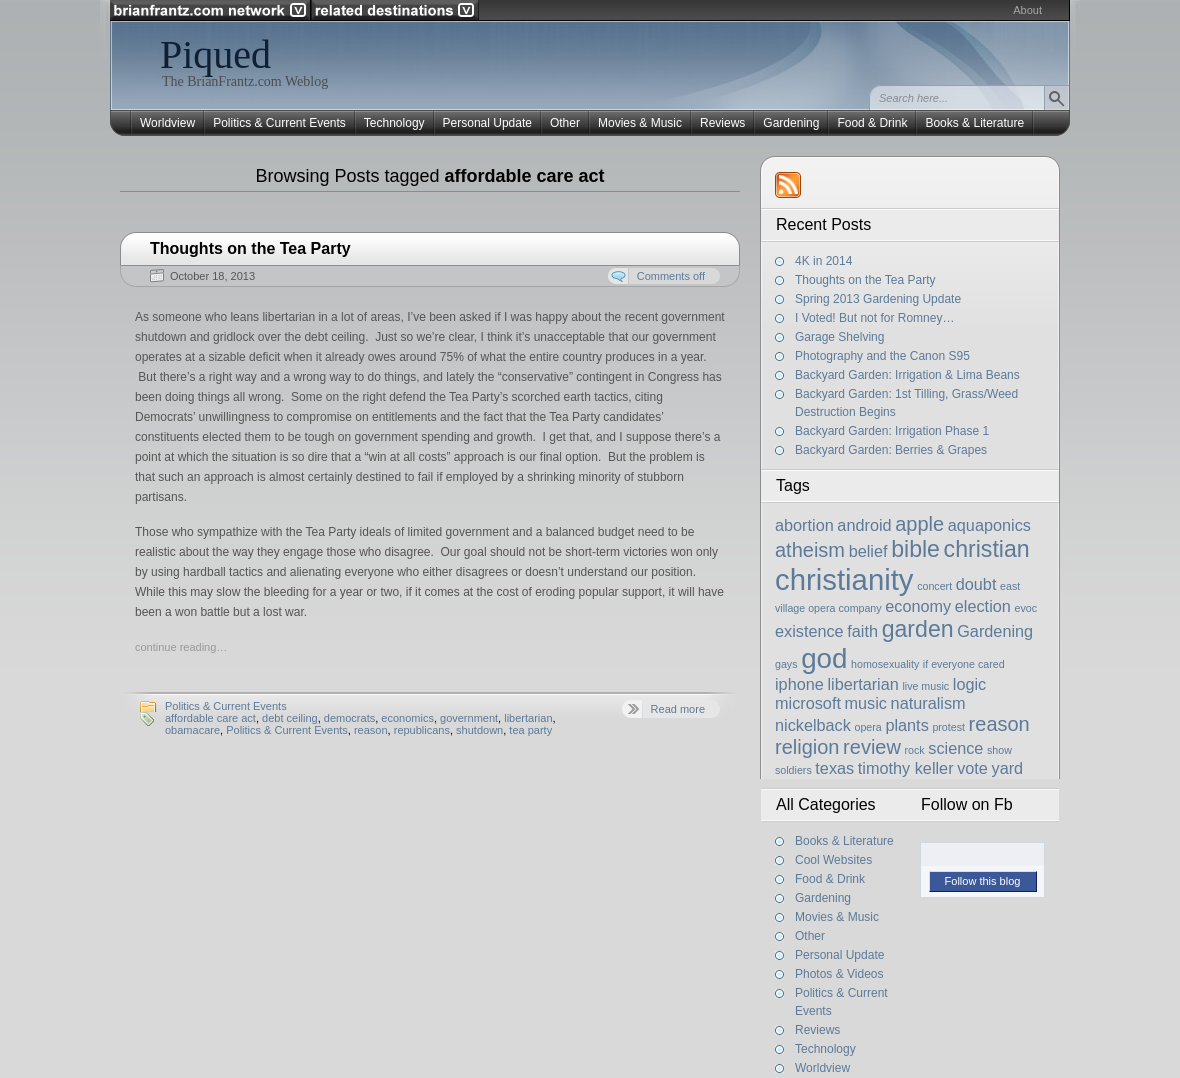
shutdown (479, 730)
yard (1008, 768)
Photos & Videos (839, 974)
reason (371, 730)
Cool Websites (833, 860)
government (469, 718)
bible (915, 549)
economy (918, 606)
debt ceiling (290, 718)
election (983, 606)
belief (868, 551)
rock (915, 750)
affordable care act (210, 718)
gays (786, 664)
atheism (810, 550)
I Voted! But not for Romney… (874, 318)
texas (834, 768)
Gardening (791, 123)
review (872, 747)
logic (969, 684)
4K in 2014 (823, 261)
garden (918, 629)
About (1027, 10)
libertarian (528, 718)
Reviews (722, 123)
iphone (799, 684)
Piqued (215, 54)
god (824, 658)
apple (919, 524)
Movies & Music (640, 123)
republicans (422, 730)
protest (948, 727)
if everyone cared (964, 664)
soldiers (793, 770)
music (866, 703)
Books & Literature (974, 123)
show (999, 750)
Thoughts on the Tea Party (250, 248)
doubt (976, 584)
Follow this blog (983, 881)
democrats (349, 718)
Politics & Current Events (279, 123)
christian (987, 549)
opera (868, 727)
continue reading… (181, 647)
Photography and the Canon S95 (882, 356)
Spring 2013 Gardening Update (878, 299)
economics (407, 718)
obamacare (192, 730)
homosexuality (885, 664)
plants (906, 725)
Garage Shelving (839, 337)
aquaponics (989, 525)
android (864, 525)
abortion (804, 525)
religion (807, 747)
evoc (1025, 608)
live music (925, 686)
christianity (844, 579)
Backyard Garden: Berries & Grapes (891, 450)
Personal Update (487, 123)
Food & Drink (872, 123)
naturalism (928, 703)
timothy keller (906, 768)
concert (934, 586)
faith (862, 631)
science (955, 748)
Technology (394, 123)
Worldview (167, 123)
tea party (530, 730)
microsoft (808, 703)
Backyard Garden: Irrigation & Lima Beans (907, 375)
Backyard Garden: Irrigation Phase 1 (892, 431)
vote (972, 768)
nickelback (813, 725)
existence (809, 631)
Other (565, 123)
